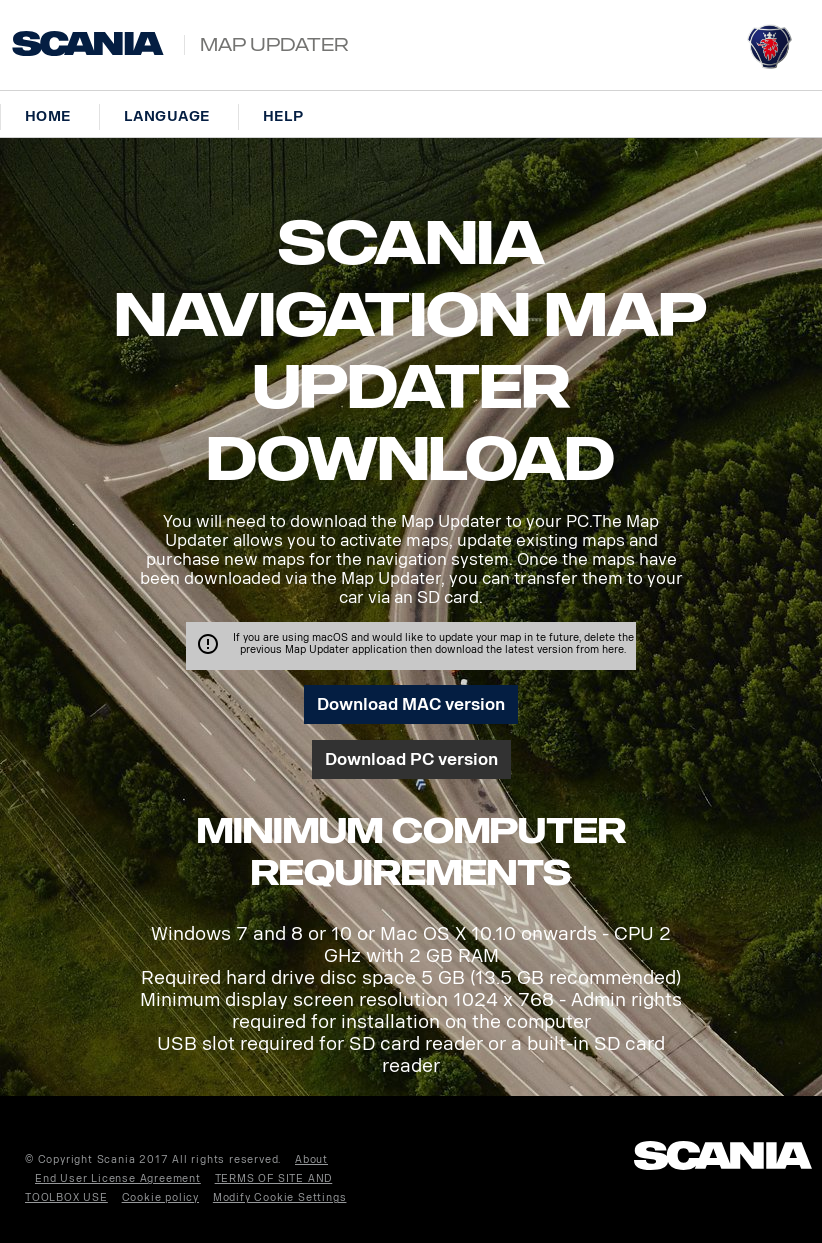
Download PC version (411, 759)
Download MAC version (411, 704)
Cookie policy (160, 1198)
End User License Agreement (118, 1179)
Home (48, 116)
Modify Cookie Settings (280, 1198)
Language (167, 116)
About (311, 1160)
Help (283, 116)
